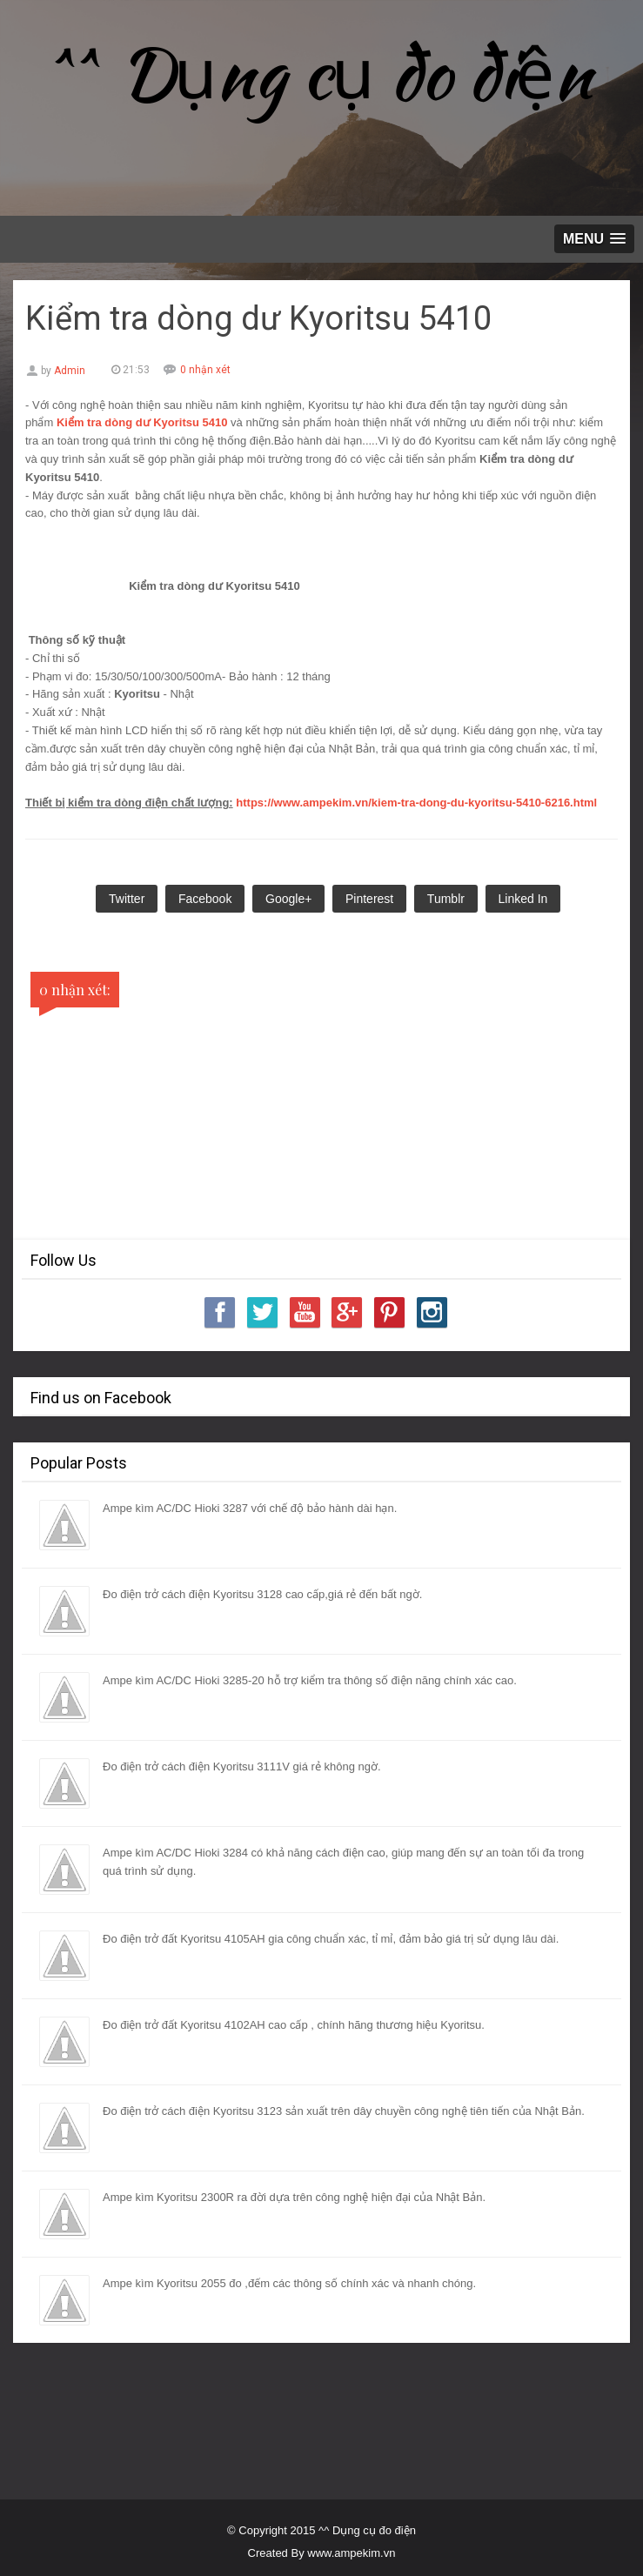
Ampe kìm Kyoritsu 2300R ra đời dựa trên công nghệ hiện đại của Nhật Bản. (294, 2197)
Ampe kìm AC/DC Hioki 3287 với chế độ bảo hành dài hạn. (250, 1508)
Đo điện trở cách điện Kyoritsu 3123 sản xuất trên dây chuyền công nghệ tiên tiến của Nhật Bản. (344, 2111)
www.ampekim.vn (351, 2552)
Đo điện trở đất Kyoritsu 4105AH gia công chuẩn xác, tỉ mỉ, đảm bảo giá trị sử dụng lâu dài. (331, 1938)
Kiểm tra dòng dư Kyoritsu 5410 (142, 422)
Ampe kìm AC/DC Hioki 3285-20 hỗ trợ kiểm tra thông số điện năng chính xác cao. (310, 1680)
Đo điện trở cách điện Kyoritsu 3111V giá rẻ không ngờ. (242, 1766)
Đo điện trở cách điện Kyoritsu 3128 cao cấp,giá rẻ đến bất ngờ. (262, 1594)
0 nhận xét (205, 370)
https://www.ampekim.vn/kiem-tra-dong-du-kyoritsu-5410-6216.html (416, 802)
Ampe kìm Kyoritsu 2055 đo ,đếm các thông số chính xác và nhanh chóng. (289, 2283)
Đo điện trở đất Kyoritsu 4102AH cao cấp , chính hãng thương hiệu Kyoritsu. (294, 2024)
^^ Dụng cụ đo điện (322, 73)
